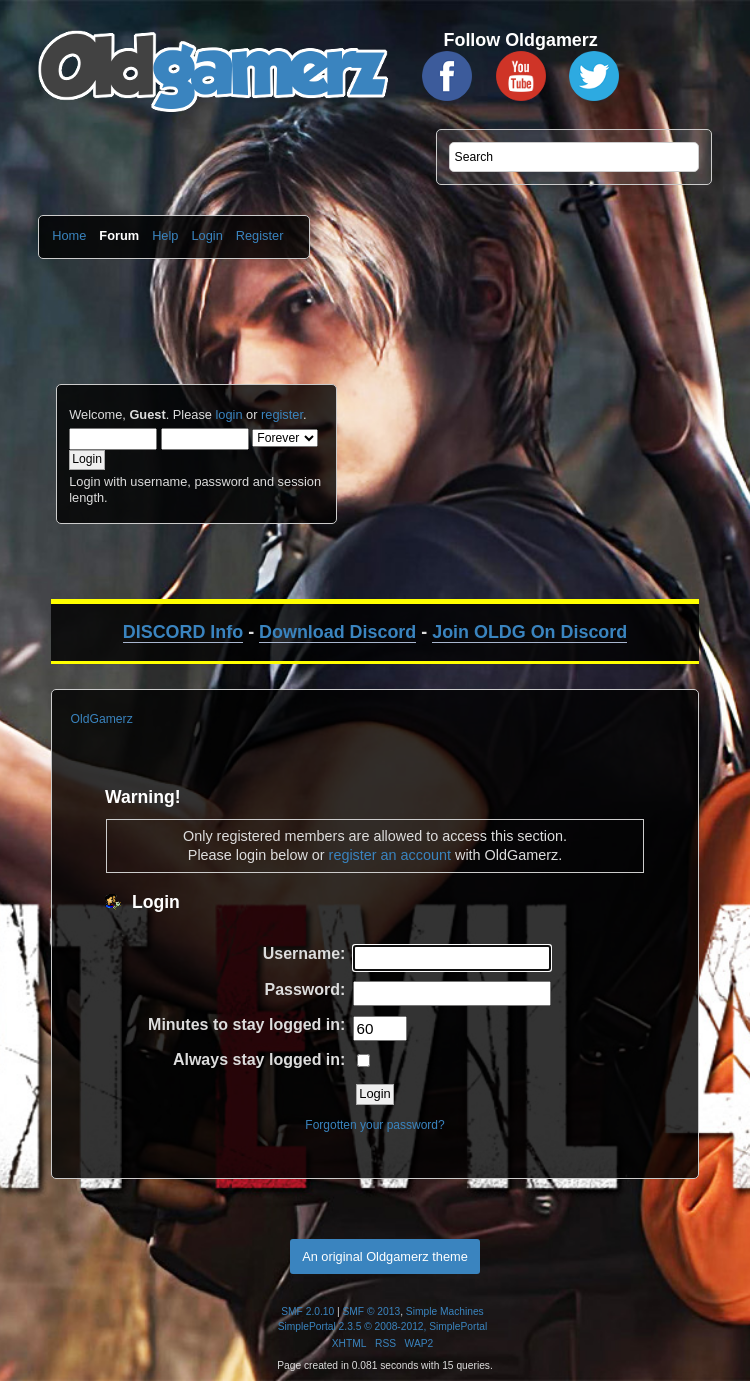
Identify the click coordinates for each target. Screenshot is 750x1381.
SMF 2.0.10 (307, 1311)
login (228, 414)
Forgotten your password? (374, 1125)
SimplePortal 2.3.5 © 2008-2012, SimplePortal (383, 1326)
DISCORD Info (183, 632)
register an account (390, 855)
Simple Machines (445, 1311)
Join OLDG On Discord (529, 632)
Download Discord (337, 632)
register (282, 414)
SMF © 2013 (372, 1311)
